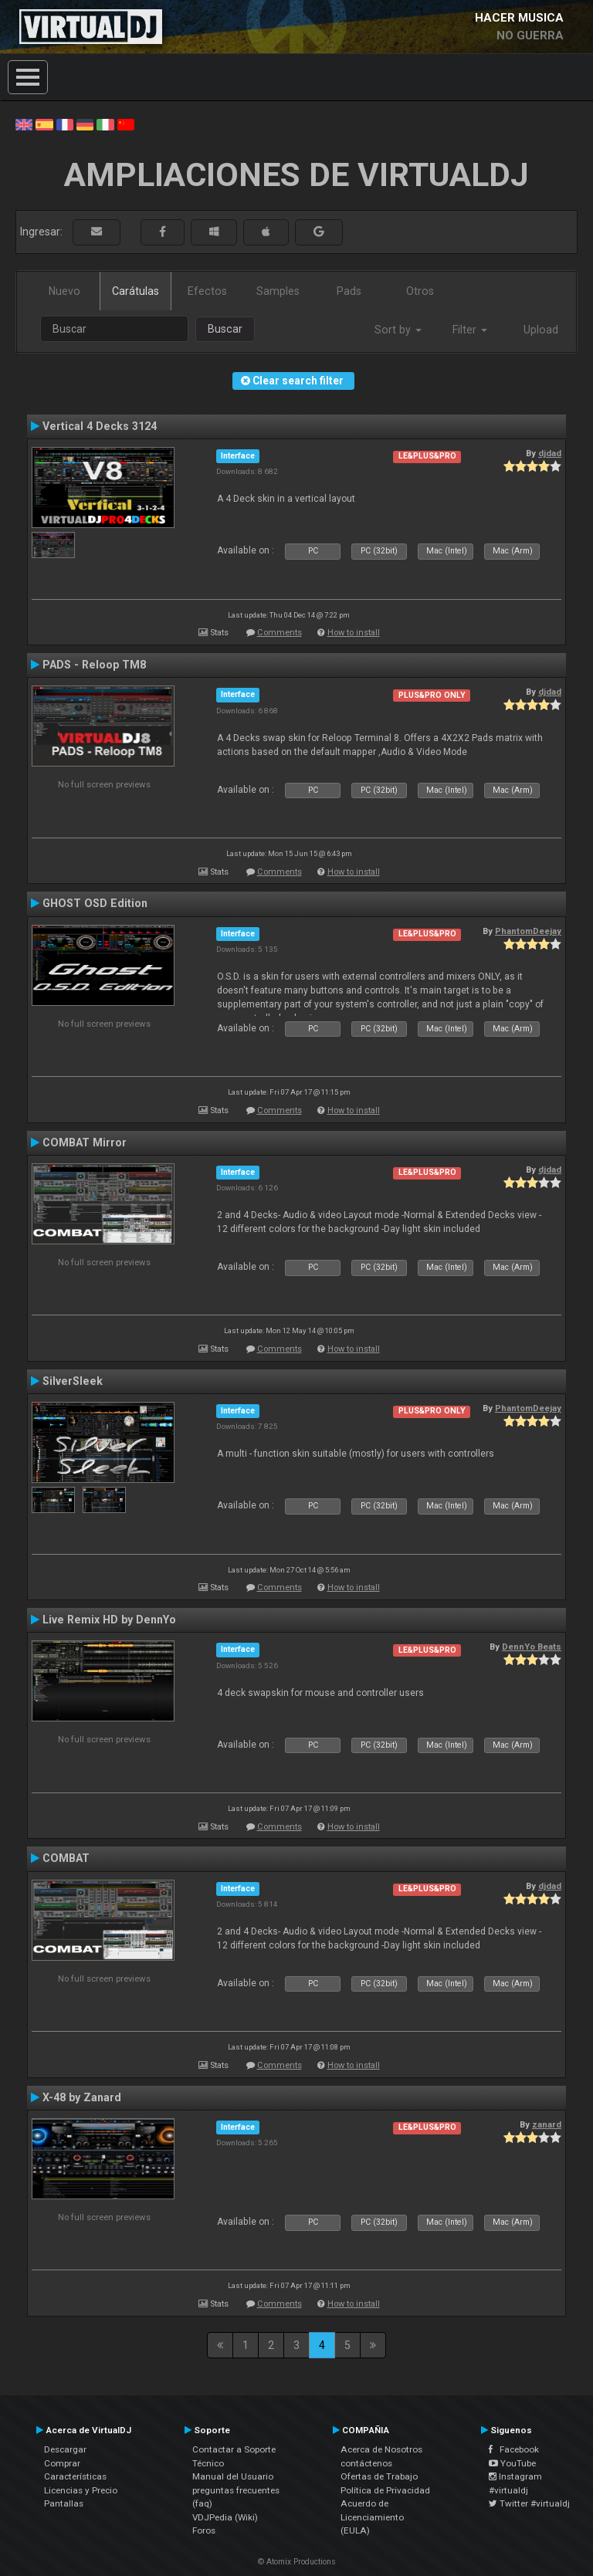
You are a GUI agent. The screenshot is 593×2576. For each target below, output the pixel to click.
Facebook (514, 2449)
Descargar (65, 2449)
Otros (420, 291)
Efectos (207, 291)
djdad (549, 453)
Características (75, 2476)
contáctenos (366, 2463)
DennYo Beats (531, 1646)
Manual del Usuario (232, 2476)
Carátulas (135, 291)
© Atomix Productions (297, 2562)
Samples (278, 291)
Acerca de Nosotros (381, 2449)
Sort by (398, 329)
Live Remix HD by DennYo (109, 1619)
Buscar (225, 329)
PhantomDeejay (528, 931)
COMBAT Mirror (84, 1142)
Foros (203, 2530)
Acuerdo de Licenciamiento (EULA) (372, 2517)
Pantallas (63, 2503)
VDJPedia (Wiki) (225, 2517)
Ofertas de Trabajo (379, 2476)
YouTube (512, 2463)
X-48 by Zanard (81, 2097)
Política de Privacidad (385, 2490)
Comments (279, 633)
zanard (546, 2124)
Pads (349, 291)
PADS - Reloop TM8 (94, 664)
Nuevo (64, 291)
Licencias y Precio (80, 2490)
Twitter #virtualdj (529, 2503)
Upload (541, 329)
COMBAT (66, 1858)
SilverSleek (72, 1381)
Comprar (62, 2463)
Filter (469, 329)
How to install (353, 633)
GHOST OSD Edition (94, 903)
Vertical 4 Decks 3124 (99, 426)
